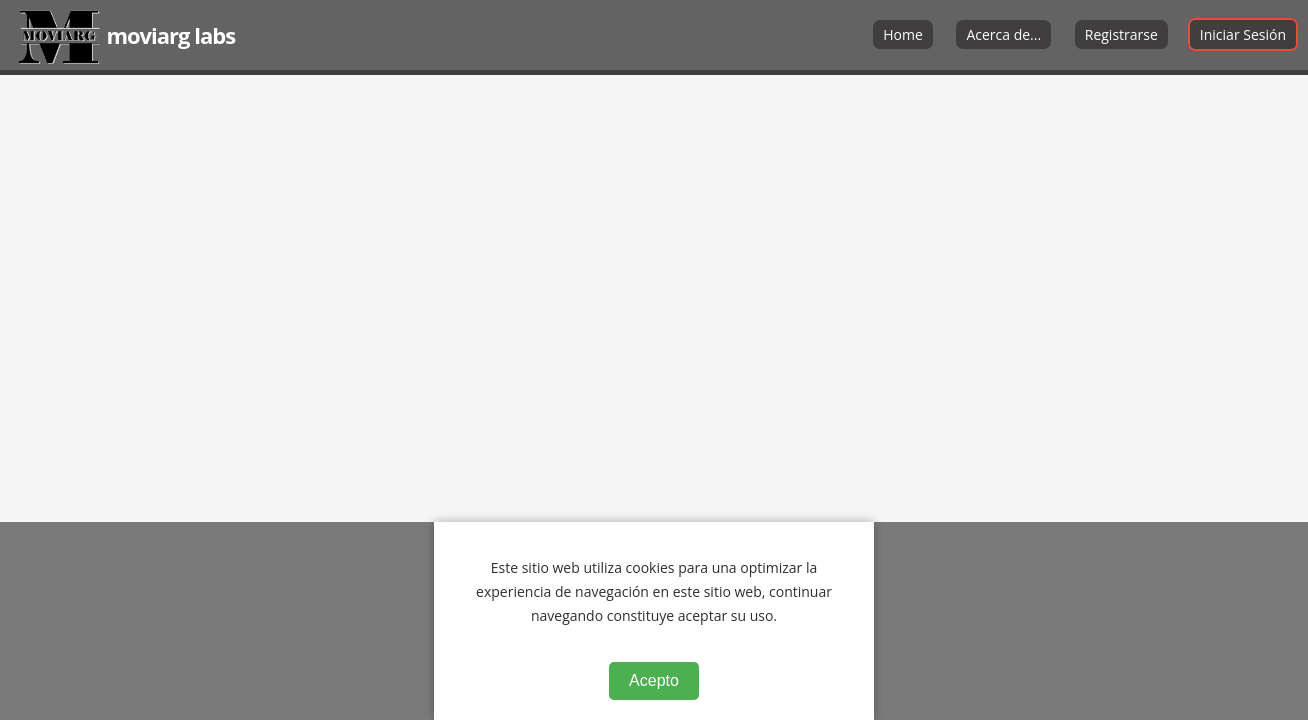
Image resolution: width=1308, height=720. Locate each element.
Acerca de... (1003, 34)
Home (903, 34)
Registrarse (1121, 34)
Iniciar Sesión (1243, 34)
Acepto (654, 680)
